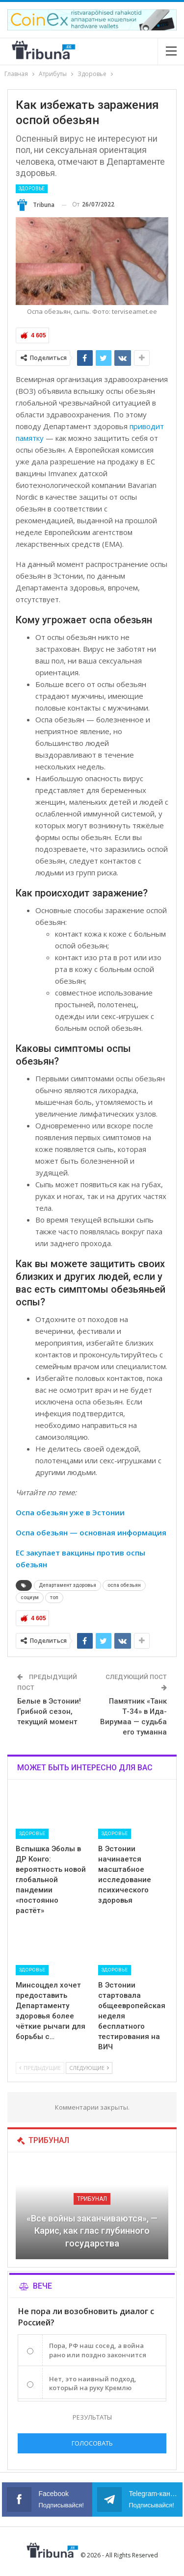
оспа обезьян (124, 1585)
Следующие (89, 2067)
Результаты (92, 2417)
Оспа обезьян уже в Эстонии (70, 1512)
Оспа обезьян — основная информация (91, 1532)
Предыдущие (40, 2067)
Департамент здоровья (67, 1585)
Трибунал (92, 2198)
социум (30, 1597)
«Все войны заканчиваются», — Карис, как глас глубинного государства (92, 2230)
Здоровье (32, 188)
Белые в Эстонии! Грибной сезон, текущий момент (49, 1711)
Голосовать (92, 2443)
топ (54, 1597)
